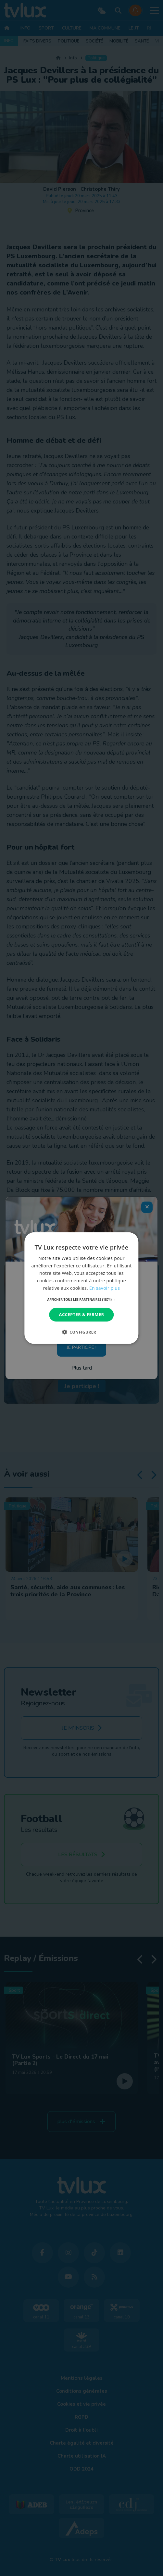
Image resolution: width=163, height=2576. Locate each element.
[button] (81, 1299)
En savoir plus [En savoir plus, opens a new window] (104, 1288)
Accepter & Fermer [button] (81, 1314)
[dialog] (81, 1288)
